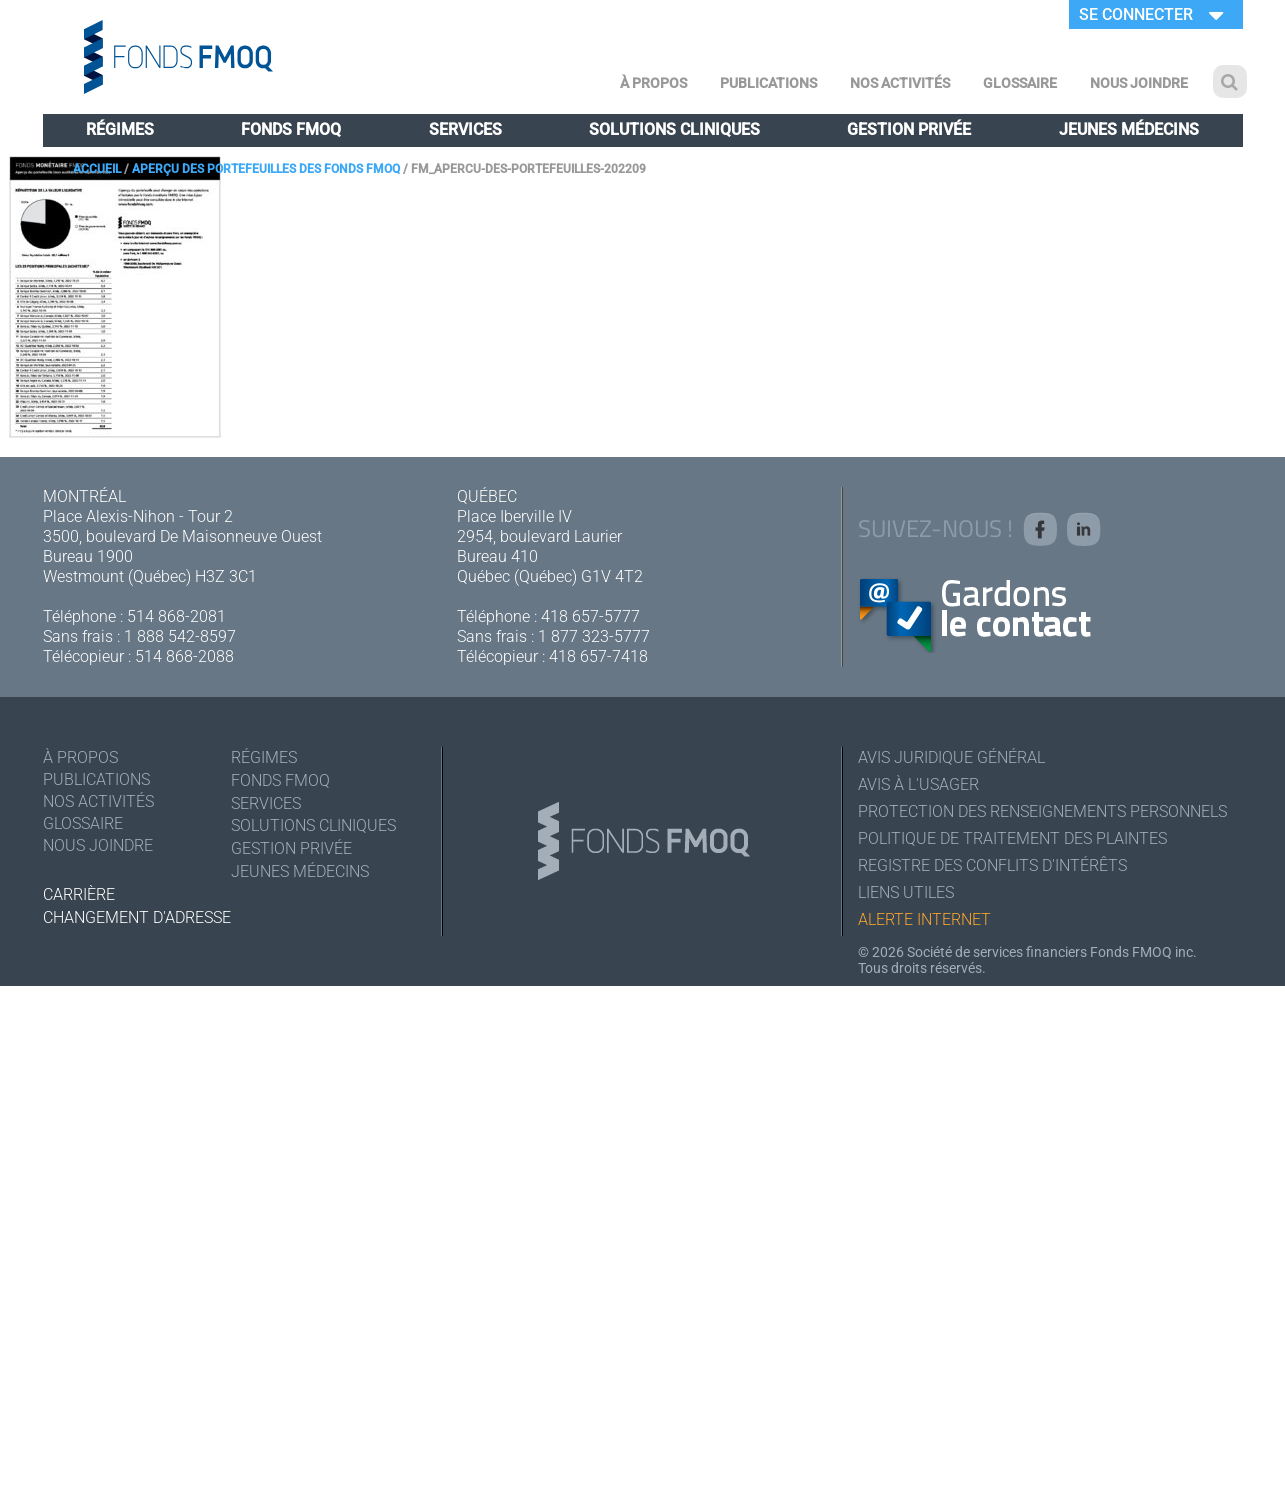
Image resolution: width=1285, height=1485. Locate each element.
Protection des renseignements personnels (1042, 811)
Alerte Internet (924, 919)
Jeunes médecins (1129, 129)
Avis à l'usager (918, 784)
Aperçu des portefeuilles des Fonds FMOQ (266, 169)
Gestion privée (909, 129)
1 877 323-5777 (594, 636)
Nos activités (900, 83)
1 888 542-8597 (180, 636)
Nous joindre (1139, 83)
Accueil (97, 169)
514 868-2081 (176, 616)
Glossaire (1020, 83)
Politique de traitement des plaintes (1012, 838)
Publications (768, 83)
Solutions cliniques (674, 129)
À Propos (653, 83)
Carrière (79, 894)
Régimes (120, 129)
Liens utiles (906, 892)
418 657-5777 (590, 616)
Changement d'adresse (137, 917)
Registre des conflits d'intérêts (992, 865)
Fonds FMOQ (291, 129)
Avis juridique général (951, 757)
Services (465, 129)
